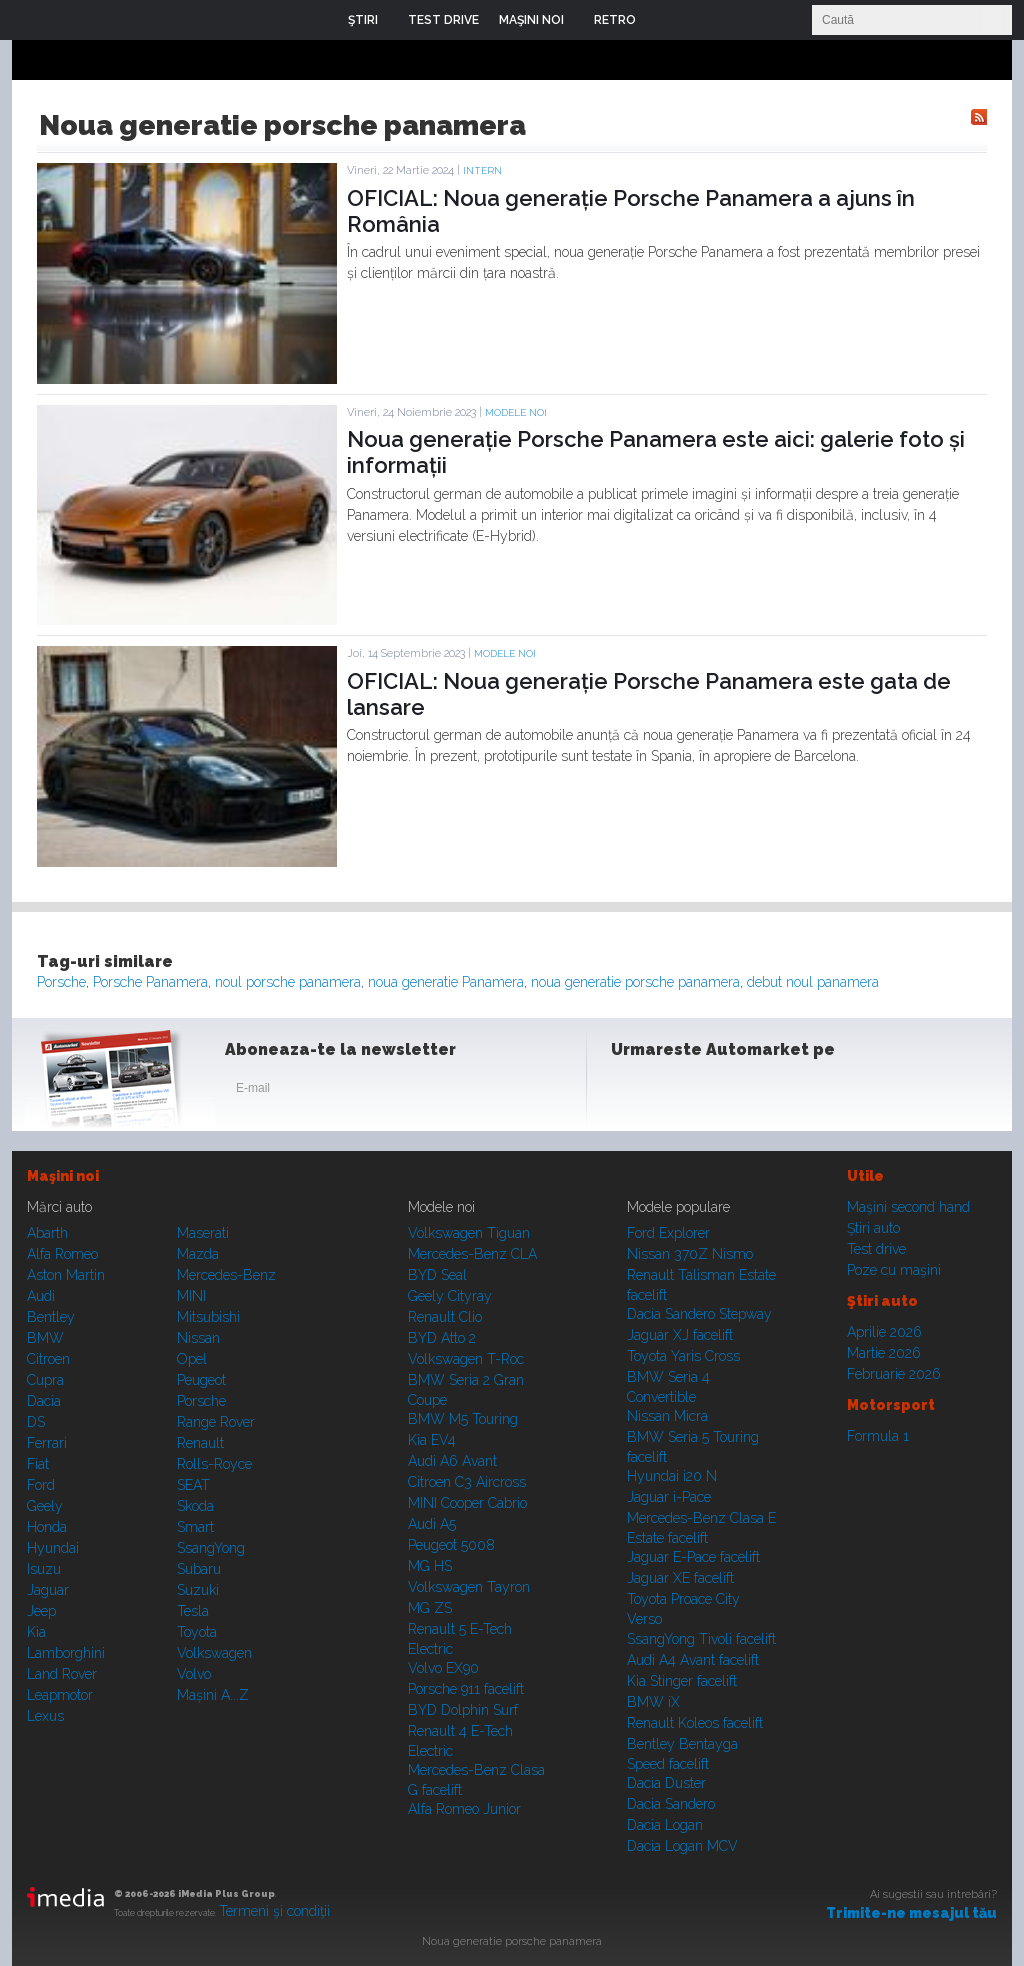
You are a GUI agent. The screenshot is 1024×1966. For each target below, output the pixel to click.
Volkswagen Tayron (469, 1587)
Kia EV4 (432, 1440)
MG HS (430, 1566)
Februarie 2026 (894, 1374)
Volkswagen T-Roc (466, 1359)
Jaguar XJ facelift (680, 1335)
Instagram (680, 1092)
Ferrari (47, 1443)
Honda (47, 1527)
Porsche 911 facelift (466, 1689)
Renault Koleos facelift (695, 1723)
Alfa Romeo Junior (464, 1809)
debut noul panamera (813, 982)
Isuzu (44, 1569)
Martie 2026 (884, 1353)
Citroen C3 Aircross (467, 1482)
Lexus (45, 1716)
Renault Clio (445, 1317)
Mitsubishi (208, 1317)
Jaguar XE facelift (680, 1578)
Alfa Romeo (62, 1254)
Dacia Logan (665, 1825)
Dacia (44, 1401)
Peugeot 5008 (451, 1545)
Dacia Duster (666, 1783)
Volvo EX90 (443, 1668)
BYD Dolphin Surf (463, 1710)
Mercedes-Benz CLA (472, 1254)
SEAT (193, 1485)
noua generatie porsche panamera (635, 982)
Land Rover (62, 1674)
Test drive (876, 1249)
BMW (45, 1338)
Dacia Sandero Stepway (699, 1314)
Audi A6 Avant (452, 1461)
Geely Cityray (450, 1296)
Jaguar (48, 1590)
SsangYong (211, 1548)
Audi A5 (432, 1524)
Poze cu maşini (894, 1270)
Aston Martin (66, 1275)
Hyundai (53, 1548)
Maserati (203, 1233)
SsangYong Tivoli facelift (701, 1639)
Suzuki (198, 1590)
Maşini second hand (908, 1207)
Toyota (197, 1632)
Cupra (45, 1380)
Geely (45, 1506)
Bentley (51, 1317)
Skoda (195, 1506)
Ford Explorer (668, 1233)
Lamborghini (66, 1653)
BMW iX (653, 1702)
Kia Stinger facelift (682, 1681)
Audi (41, 1296)
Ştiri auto (873, 1228)
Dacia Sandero (671, 1804)
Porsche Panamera (150, 982)
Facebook (631, 1092)
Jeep (41, 1611)
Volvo (194, 1674)
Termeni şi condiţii (274, 1911)
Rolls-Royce (214, 1464)
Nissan (198, 1338)
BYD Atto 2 (442, 1338)
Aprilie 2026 (884, 1332)
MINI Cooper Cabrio (467, 1503)
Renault (200, 1443)
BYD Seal (437, 1275)
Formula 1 (878, 1436)
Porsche (61, 982)
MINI (191, 1296)
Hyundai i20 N (672, 1476)
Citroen (48, 1359)
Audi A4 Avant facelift (693, 1660)
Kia (36, 1632)
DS (36, 1422)
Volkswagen (214, 1653)
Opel (192, 1359)
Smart (195, 1527)
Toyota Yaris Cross (683, 1356)
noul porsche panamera (288, 982)
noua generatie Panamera (446, 982)
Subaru (199, 1569)
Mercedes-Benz (226, 1275)
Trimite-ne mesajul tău (911, 1913)
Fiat (38, 1464)
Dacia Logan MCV (682, 1846)
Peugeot (201, 1380)
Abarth (47, 1233)
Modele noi (516, 412)
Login (666, 20)
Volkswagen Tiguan (469, 1233)
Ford (41, 1485)
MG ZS (430, 1608)
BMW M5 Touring (463, 1419)
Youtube (729, 1092)
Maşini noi (63, 1176)
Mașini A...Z (213, 1695)
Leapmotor (60, 1695)
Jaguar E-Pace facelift (693, 1557)
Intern (482, 170)
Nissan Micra (667, 1416)
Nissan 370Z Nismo (690, 1254)
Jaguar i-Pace (669, 1497)
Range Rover (216, 1422)
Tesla (193, 1611)
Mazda (198, 1254)
